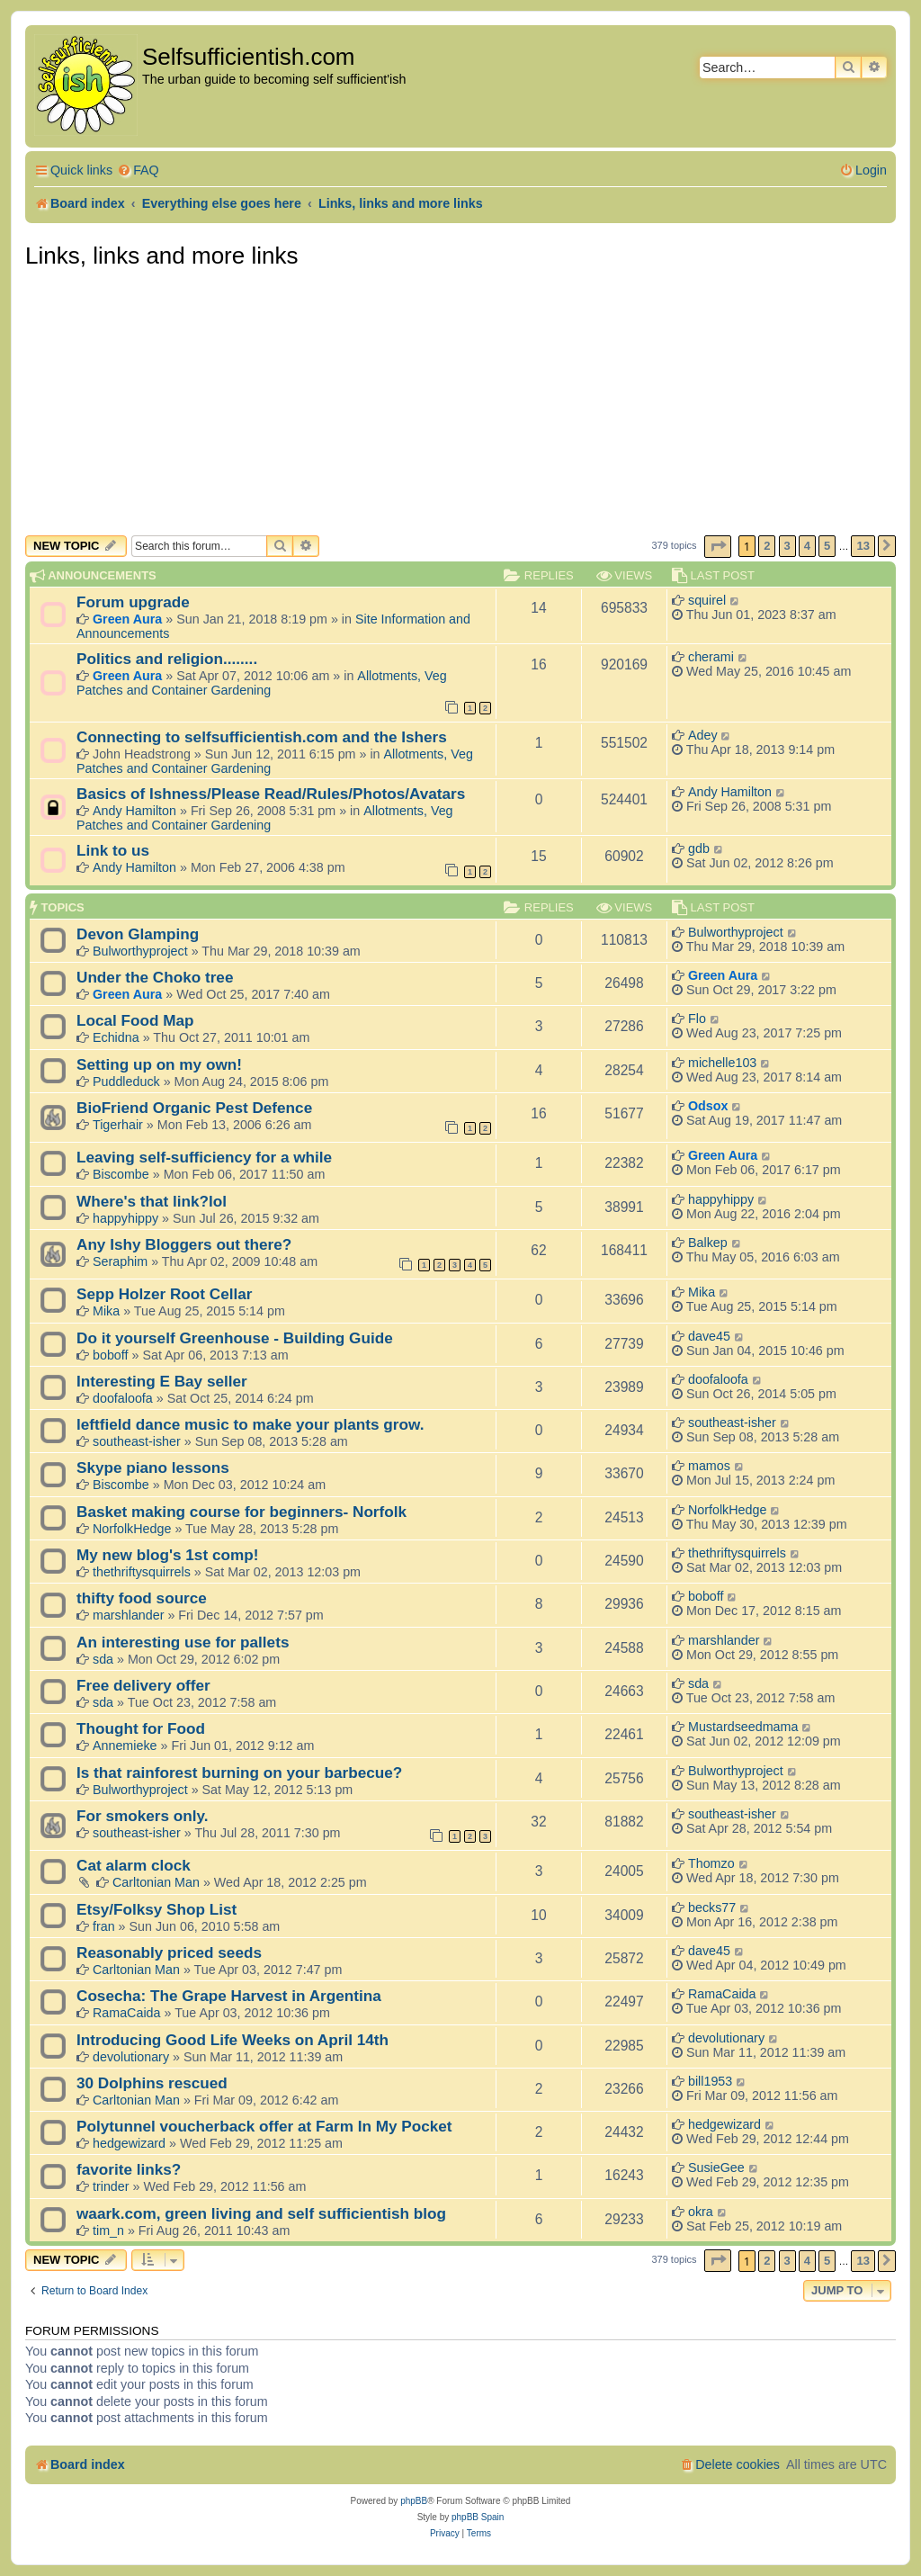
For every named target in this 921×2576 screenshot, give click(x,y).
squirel (707, 600)
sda (103, 1659)
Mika (106, 1311)
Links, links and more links (161, 255)
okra (700, 2211)
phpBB (413, 2501)
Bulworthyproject (140, 951)
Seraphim (120, 1261)
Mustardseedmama (743, 1726)
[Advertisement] (460, 400)
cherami (711, 657)
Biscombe (121, 1174)
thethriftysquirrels (142, 1572)
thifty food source (141, 1598)
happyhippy (125, 1218)
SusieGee (716, 2167)
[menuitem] (138, 170)
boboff (111, 1355)
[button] (717, 546)
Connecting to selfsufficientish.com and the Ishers (261, 737)
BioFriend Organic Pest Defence (194, 1108)
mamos (709, 1466)
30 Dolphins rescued (152, 2083)
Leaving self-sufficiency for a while (204, 1157)
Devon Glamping (137, 934)
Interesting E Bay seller (161, 1381)
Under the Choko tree (154, 977)
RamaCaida (127, 2013)
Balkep (708, 1242)
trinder (111, 2186)
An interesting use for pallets (182, 1642)
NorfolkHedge (132, 1528)
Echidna (116, 1037)
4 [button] (807, 545)
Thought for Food (140, 1728)
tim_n (108, 2230)
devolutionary (131, 2057)
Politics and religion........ (166, 659)
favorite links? (128, 2169)
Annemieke (125, 1745)
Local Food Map (135, 1020)
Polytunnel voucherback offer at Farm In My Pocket (264, 2126)
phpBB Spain (478, 2517)
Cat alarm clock (133, 1865)
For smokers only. (142, 1816)
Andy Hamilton (134, 810)
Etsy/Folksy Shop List (156, 1909)
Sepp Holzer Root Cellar (164, 1294)
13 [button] (862, 545)
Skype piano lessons (152, 1467)
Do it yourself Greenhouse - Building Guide (234, 1338)
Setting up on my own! (159, 1064)
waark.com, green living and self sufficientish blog (261, 2213)
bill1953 (710, 2081)
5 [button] (827, 545)
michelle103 (722, 1062)
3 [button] (787, 545)
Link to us (112, 850)
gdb (699, 848)
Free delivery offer (143, 1685)
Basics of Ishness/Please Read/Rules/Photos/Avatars (270, 794)
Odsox (708, 1106)
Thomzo (711, 1863)
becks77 (712, 1907)
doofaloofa (123, 1398)
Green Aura (127, 619)
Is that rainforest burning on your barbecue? (239, 1773)
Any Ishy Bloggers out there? (183, 1244)
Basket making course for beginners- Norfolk (241, 1512)
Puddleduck (126, 1081)
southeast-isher (137, 1441)
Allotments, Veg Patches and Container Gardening (261, 683)
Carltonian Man (156, 1882)
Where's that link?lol (151, 1201)
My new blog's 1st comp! (167, 1555)
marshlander (128, 1615)
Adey (703, 735)
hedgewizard (129, 2143)
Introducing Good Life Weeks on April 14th (232, 2040)
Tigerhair (118, 1124)
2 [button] (767, 545)
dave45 (709, 1336)
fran (104, 1926)
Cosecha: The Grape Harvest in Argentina (228, 1996)
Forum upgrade (133, 602)
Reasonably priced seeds (169, 1952)
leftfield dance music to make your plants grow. (250, 1424)
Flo (697, 1018)
